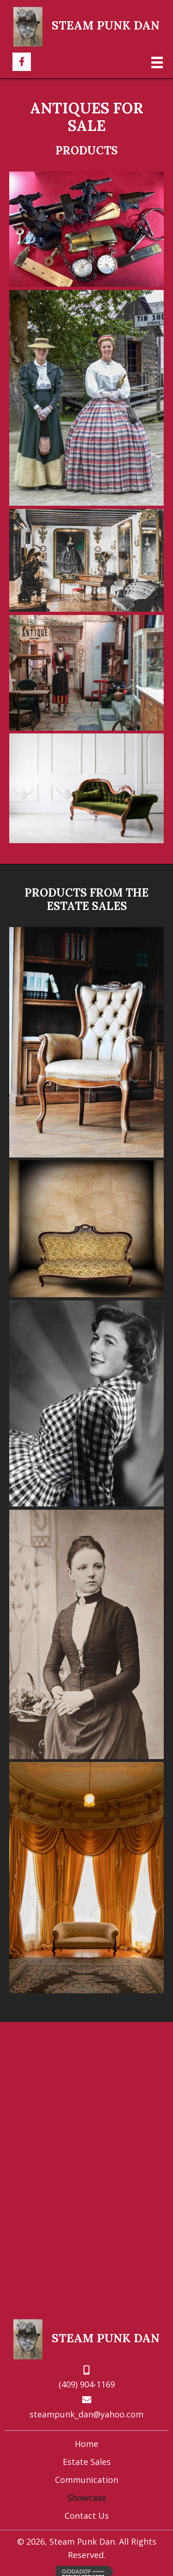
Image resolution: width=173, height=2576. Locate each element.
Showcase (86, 2497)
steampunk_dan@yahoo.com (86, 2414)
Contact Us (87, 2515)
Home (86, 2443)
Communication (86, 2479)
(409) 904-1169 (87, 2384)
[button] (21, 62)
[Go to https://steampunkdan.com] (86, 26)
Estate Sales (87, 2461)
